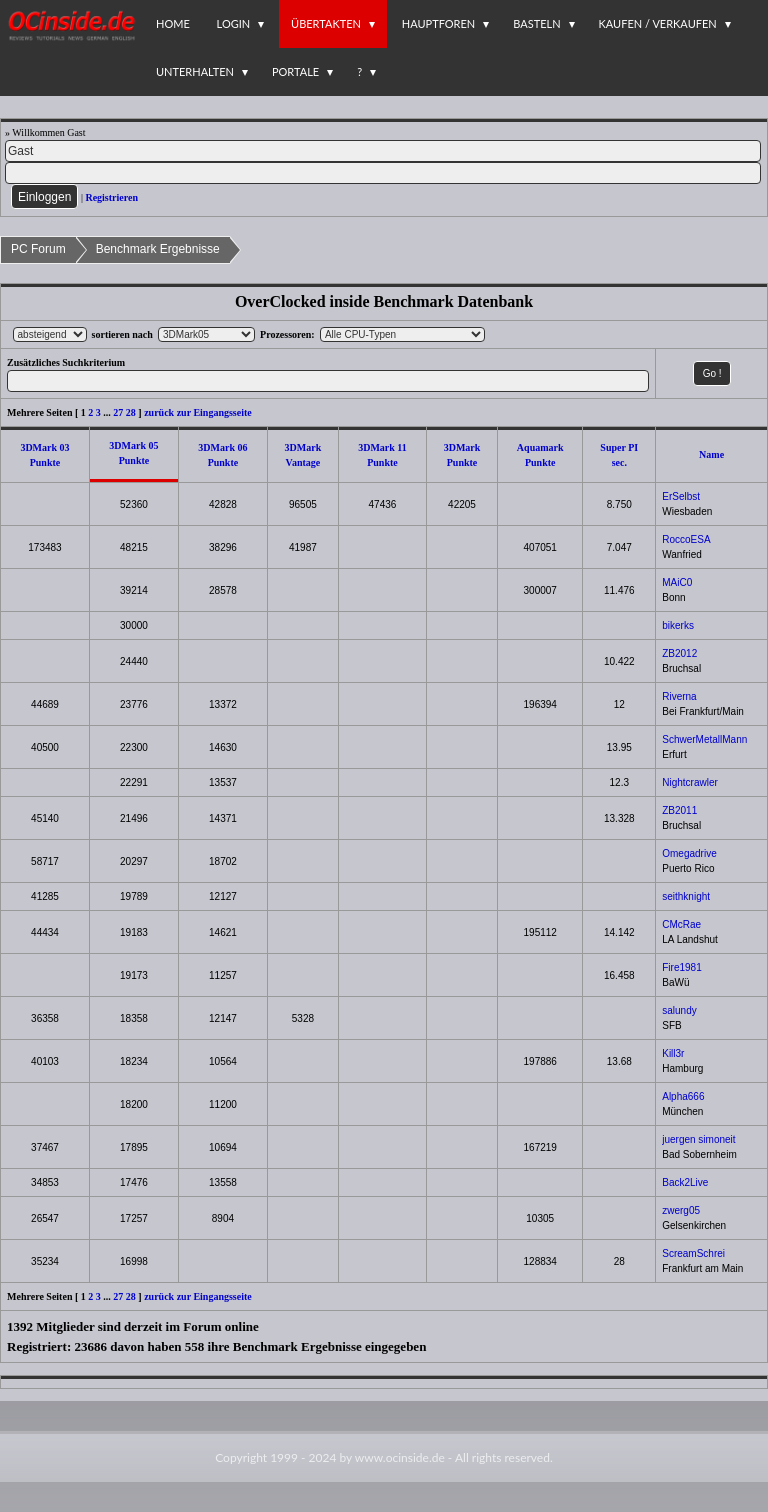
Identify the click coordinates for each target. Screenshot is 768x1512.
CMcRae (681, 924)
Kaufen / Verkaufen (658, 23)
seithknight (686, 896)
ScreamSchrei (693, 1253)
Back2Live (685, 1182)
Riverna (679, 696)
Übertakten (326, 23)
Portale (295, 71)
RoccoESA (686, 539)
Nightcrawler (690, 782)
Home (173, 23)
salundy (679, 1010)
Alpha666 (683, 1096)
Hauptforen (438, 23)
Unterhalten (195, 71)
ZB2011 (679, 810)
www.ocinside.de (400, 1457)
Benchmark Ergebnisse (158, 249)
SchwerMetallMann (704, 739)
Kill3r (673, 1053)
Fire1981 (681, 967)
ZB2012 (679, 653)
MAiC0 (677, 582)
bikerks (678, 625)
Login (234, 23)
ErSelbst (681, 496)
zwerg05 (681, 1210)
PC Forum (38, 249)
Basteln (536, 23)
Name (711, 454)
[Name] (383, 151)
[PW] (383, 173)
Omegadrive (689, 853)
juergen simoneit (698, 1139)
